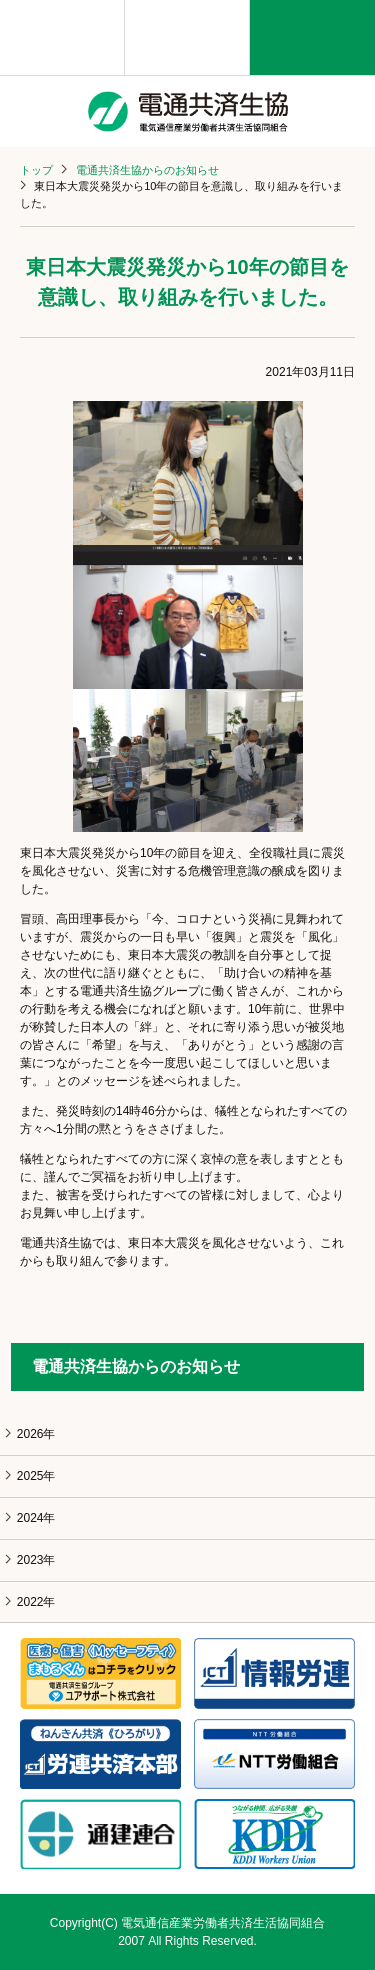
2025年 (36, 1476)
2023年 (36, 1560)
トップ (36, 170)
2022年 (36, 1602)
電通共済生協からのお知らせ (147, 170)
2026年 (36, 1434)
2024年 (36, 1518)
